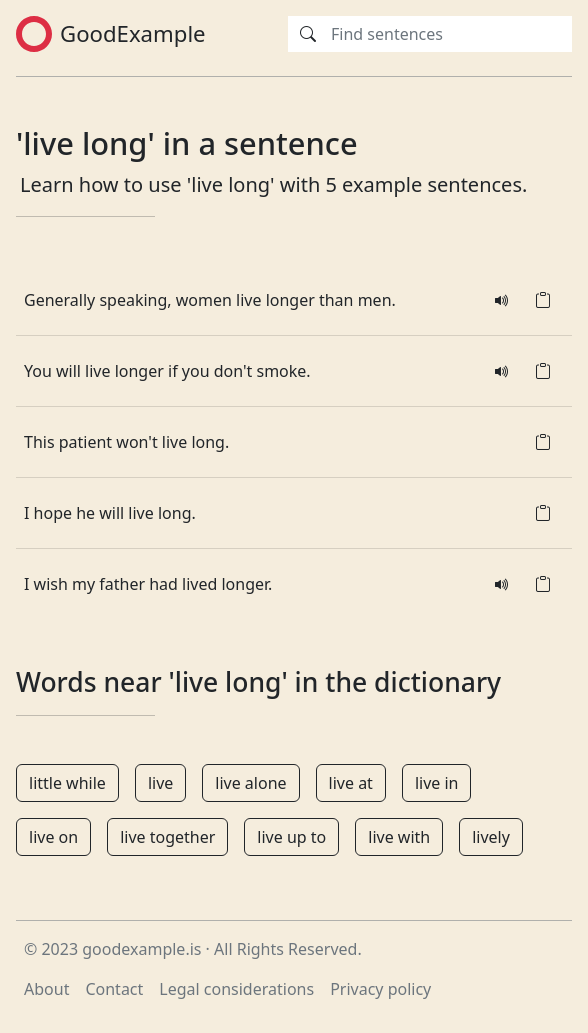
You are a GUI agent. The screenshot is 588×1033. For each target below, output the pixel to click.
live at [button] (351, 783)
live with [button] (399, 837)
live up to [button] (291, 837)
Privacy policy (380, 989)
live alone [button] (250, 783)
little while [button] (67, 783)
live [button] (160, 783)
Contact (114, 989)
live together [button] (167, 837)
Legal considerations (236, 989)
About (46, 989)
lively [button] (491, 837)
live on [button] (53, 837)
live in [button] (437, 783)
